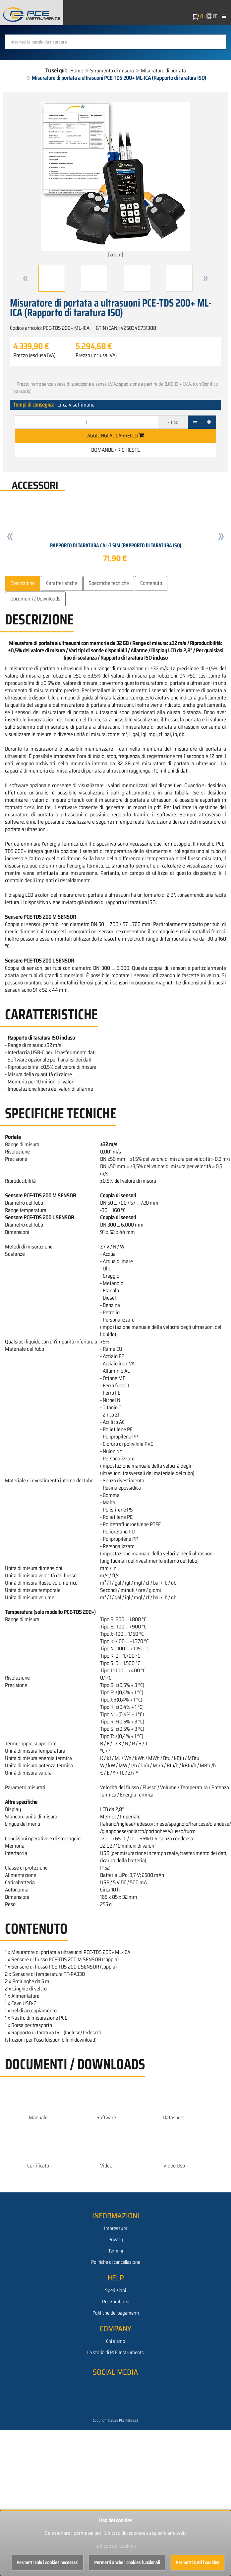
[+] (209, 422)
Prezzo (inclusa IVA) (96, 355)
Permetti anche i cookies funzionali (127, 2562)
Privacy (115, 2240)
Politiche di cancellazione (115, 2262)
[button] (25, 278)
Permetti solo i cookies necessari (47, 2562)
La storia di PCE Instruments (115, 2352)
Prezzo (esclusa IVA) (34, 355)
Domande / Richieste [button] (115, 450)
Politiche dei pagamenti (115, 2313)
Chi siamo (115, 2341)
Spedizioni (115, 2290)
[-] (195, 422)
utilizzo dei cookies (115, 2546)
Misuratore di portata (163, 70)
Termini (115, 2251)
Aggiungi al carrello (115, 435)
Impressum (115, 2228)
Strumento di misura (112, 70)
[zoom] (115, 180)
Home (76, 70)
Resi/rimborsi (115, 2302)
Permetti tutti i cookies (197, 2562)
